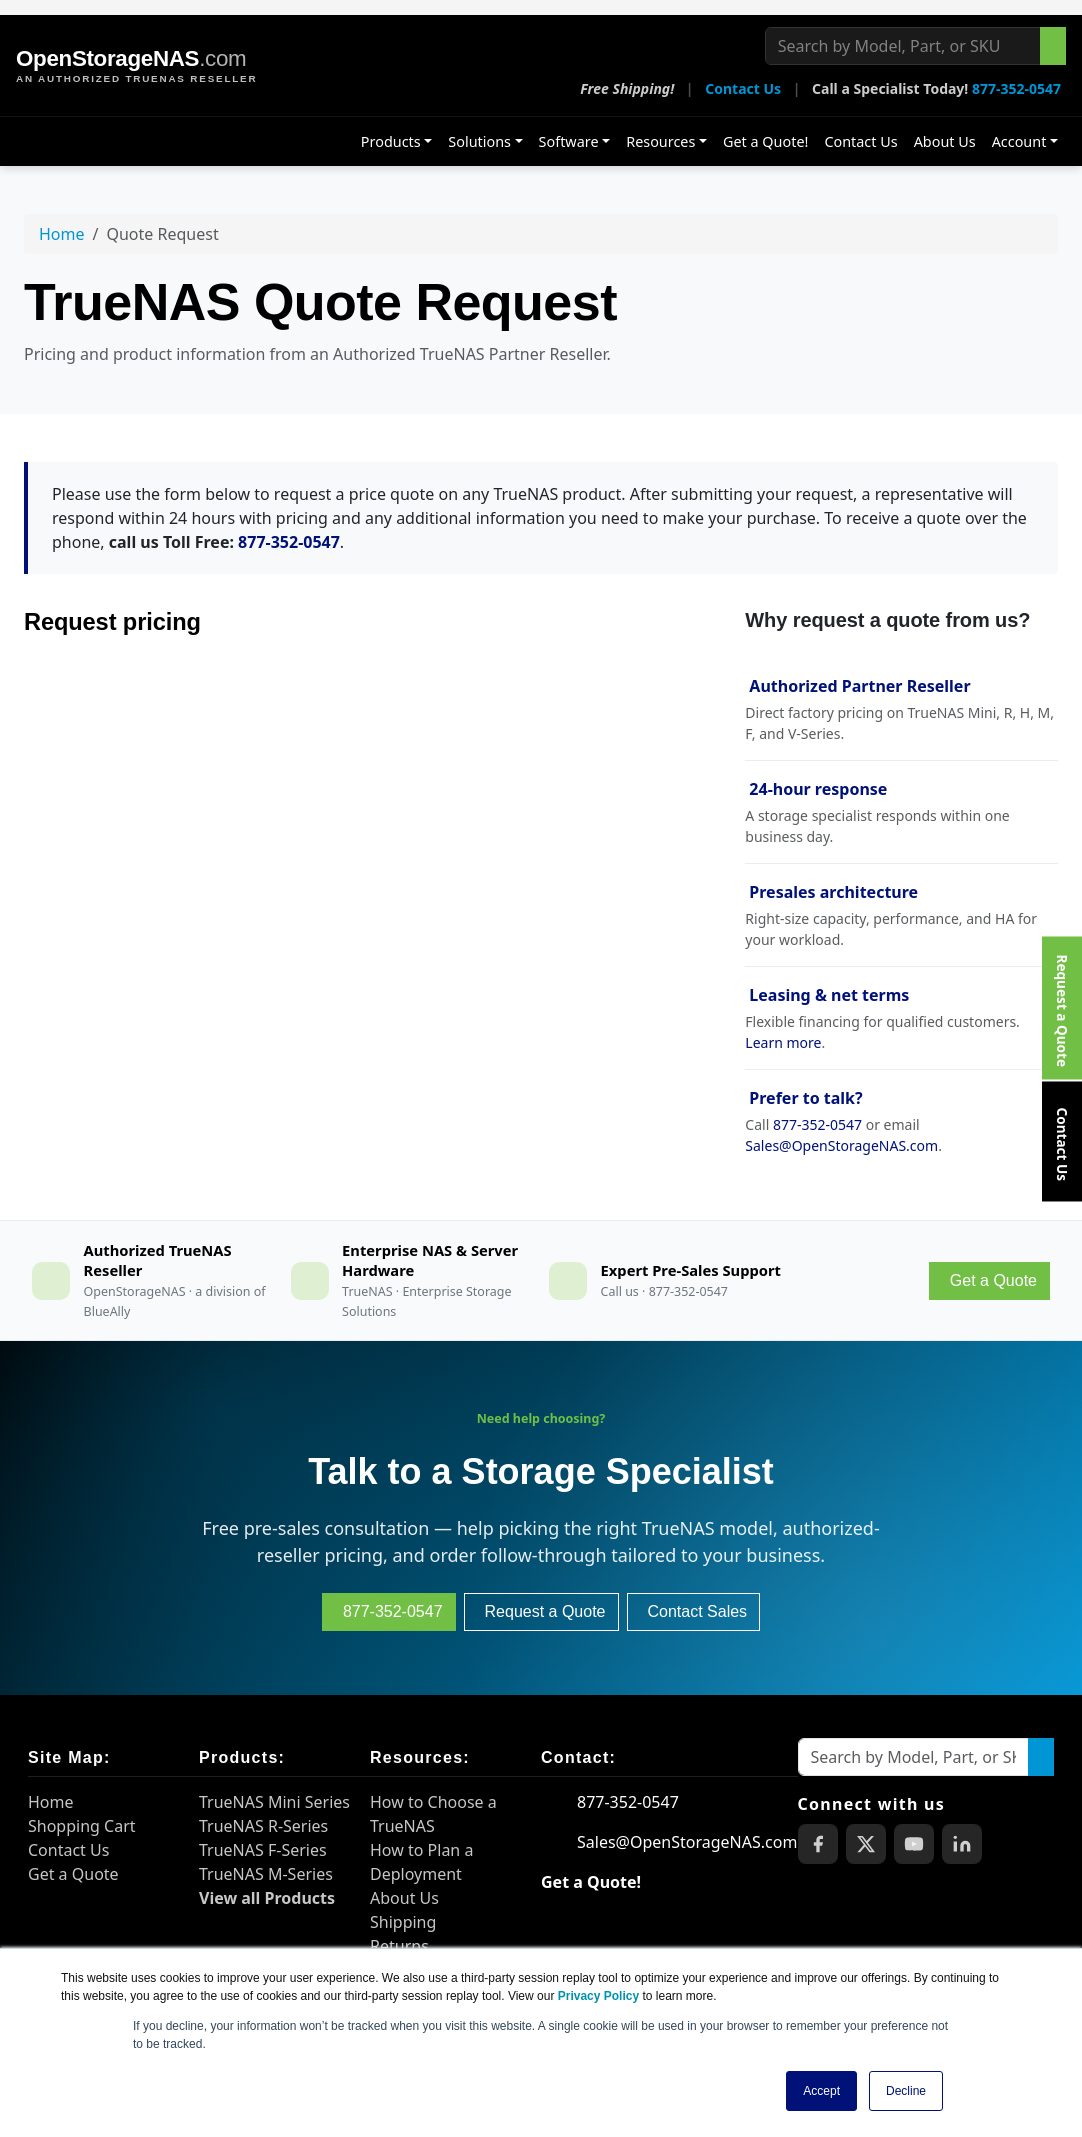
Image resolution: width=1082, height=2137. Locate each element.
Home (62, 234)
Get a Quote (73, 1874)
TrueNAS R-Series (263, 1826)
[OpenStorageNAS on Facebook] (818, 1844)
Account (1019, 141)
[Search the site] (1053, 46)
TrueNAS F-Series (263, 1850)
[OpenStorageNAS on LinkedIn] (962, 1844)
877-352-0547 (1016, 88)
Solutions (479, 141)
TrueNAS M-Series (266, 1874)
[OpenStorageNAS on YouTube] (914, 1844)
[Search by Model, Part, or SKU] (903, 46)
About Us (945, 141)
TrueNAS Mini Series (274, 1802)
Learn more (783, 1042)
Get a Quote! (765, 141)
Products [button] (391, 141)
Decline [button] (906, 2091)
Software (569, 141)
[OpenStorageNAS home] (136, 66)
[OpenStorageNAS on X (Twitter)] (866, 1844)
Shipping (403, 1922)
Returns (399, 1946)
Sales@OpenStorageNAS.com (841, 1145)
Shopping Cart (82, 1826)
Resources (660, 141)
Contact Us (743, 88)
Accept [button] (821, 2091)
